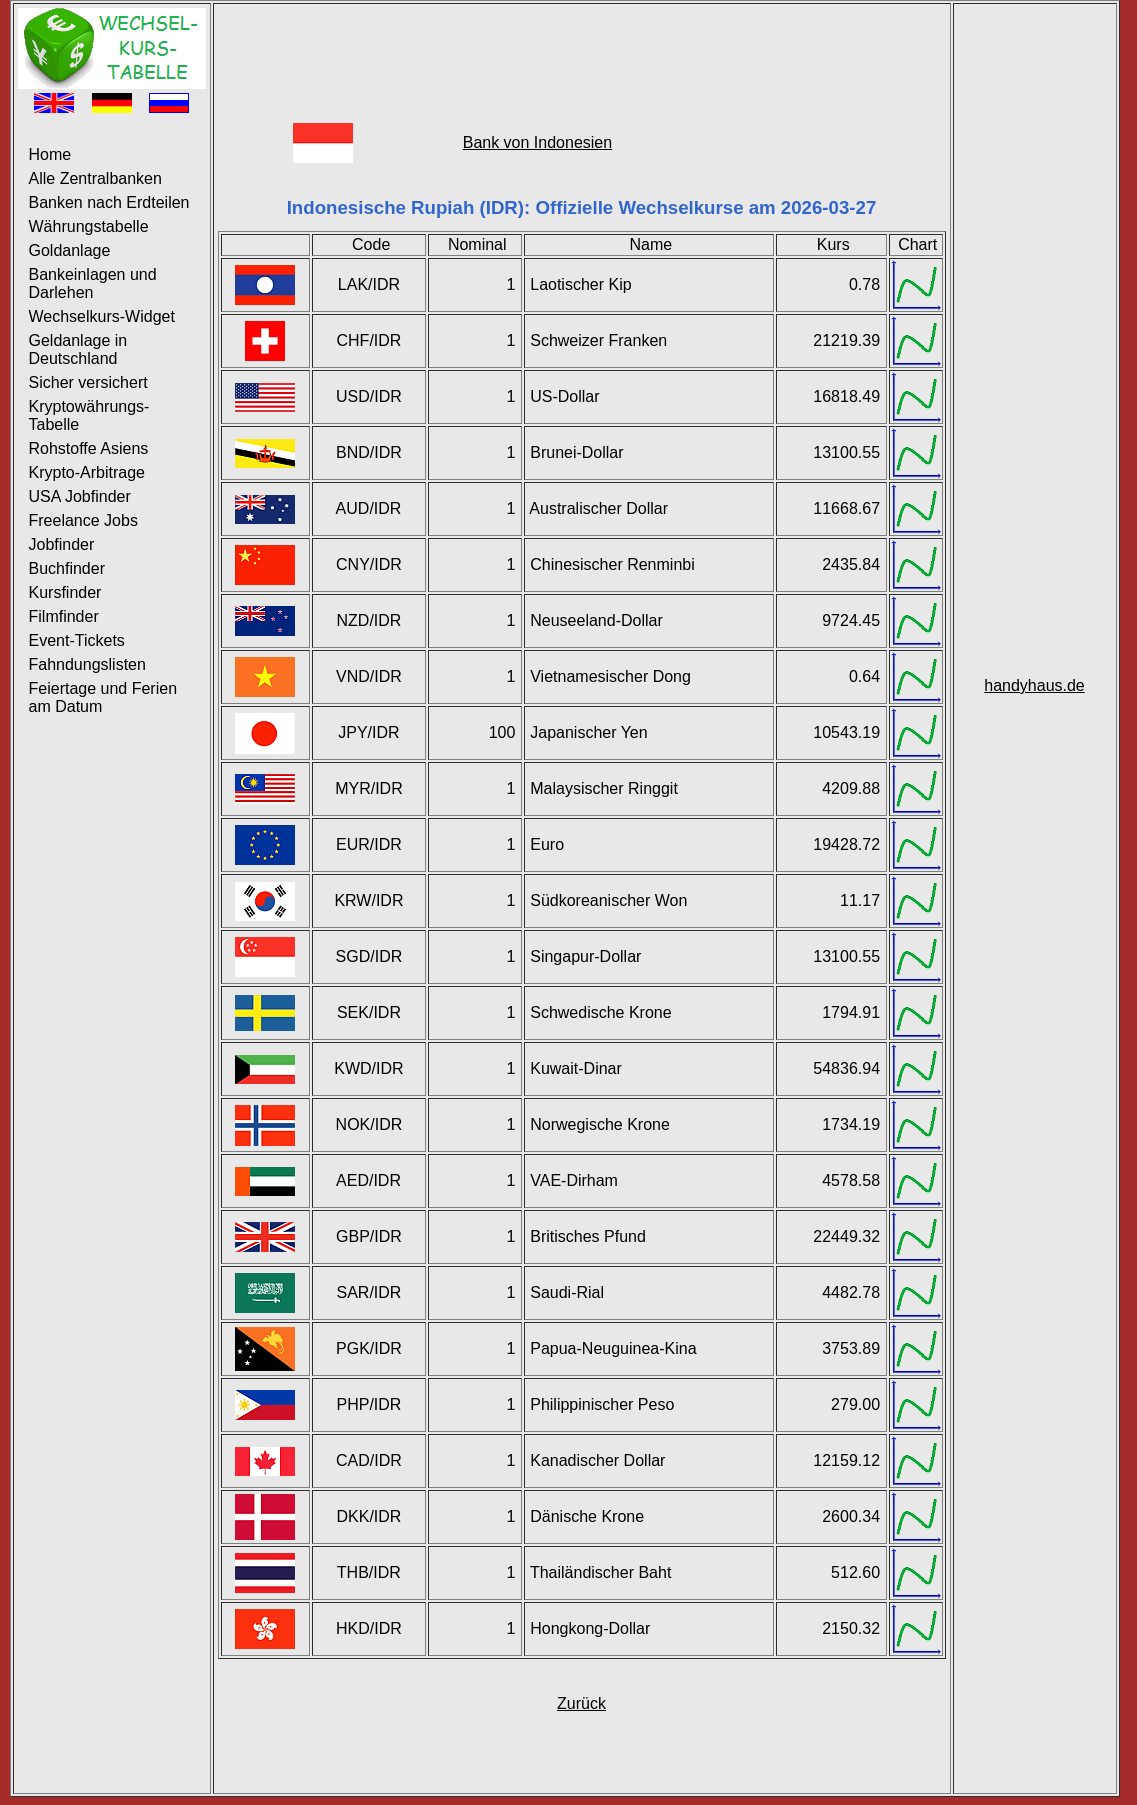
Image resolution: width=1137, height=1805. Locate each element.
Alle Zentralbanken (95, 178)
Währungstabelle (89, 226)
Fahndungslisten (87, 664)
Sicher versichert (88, 382)
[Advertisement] (582, 53)
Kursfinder (65, 592)
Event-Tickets (77, 640)
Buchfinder (67, 568)
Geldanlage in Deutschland (78, 349)
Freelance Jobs (83, 520)
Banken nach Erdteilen (109, 202)
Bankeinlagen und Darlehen (93, 283)
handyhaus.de (1034, 685)
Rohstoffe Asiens (89, 448)
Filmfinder (64, 616)
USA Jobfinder (80, 496)
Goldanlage (70, 250)
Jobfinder (62, 544)
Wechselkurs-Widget (102, 316)
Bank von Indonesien (537, 142)
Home (50, 154)
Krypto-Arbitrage (87, 472)
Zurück (581, 1703)
